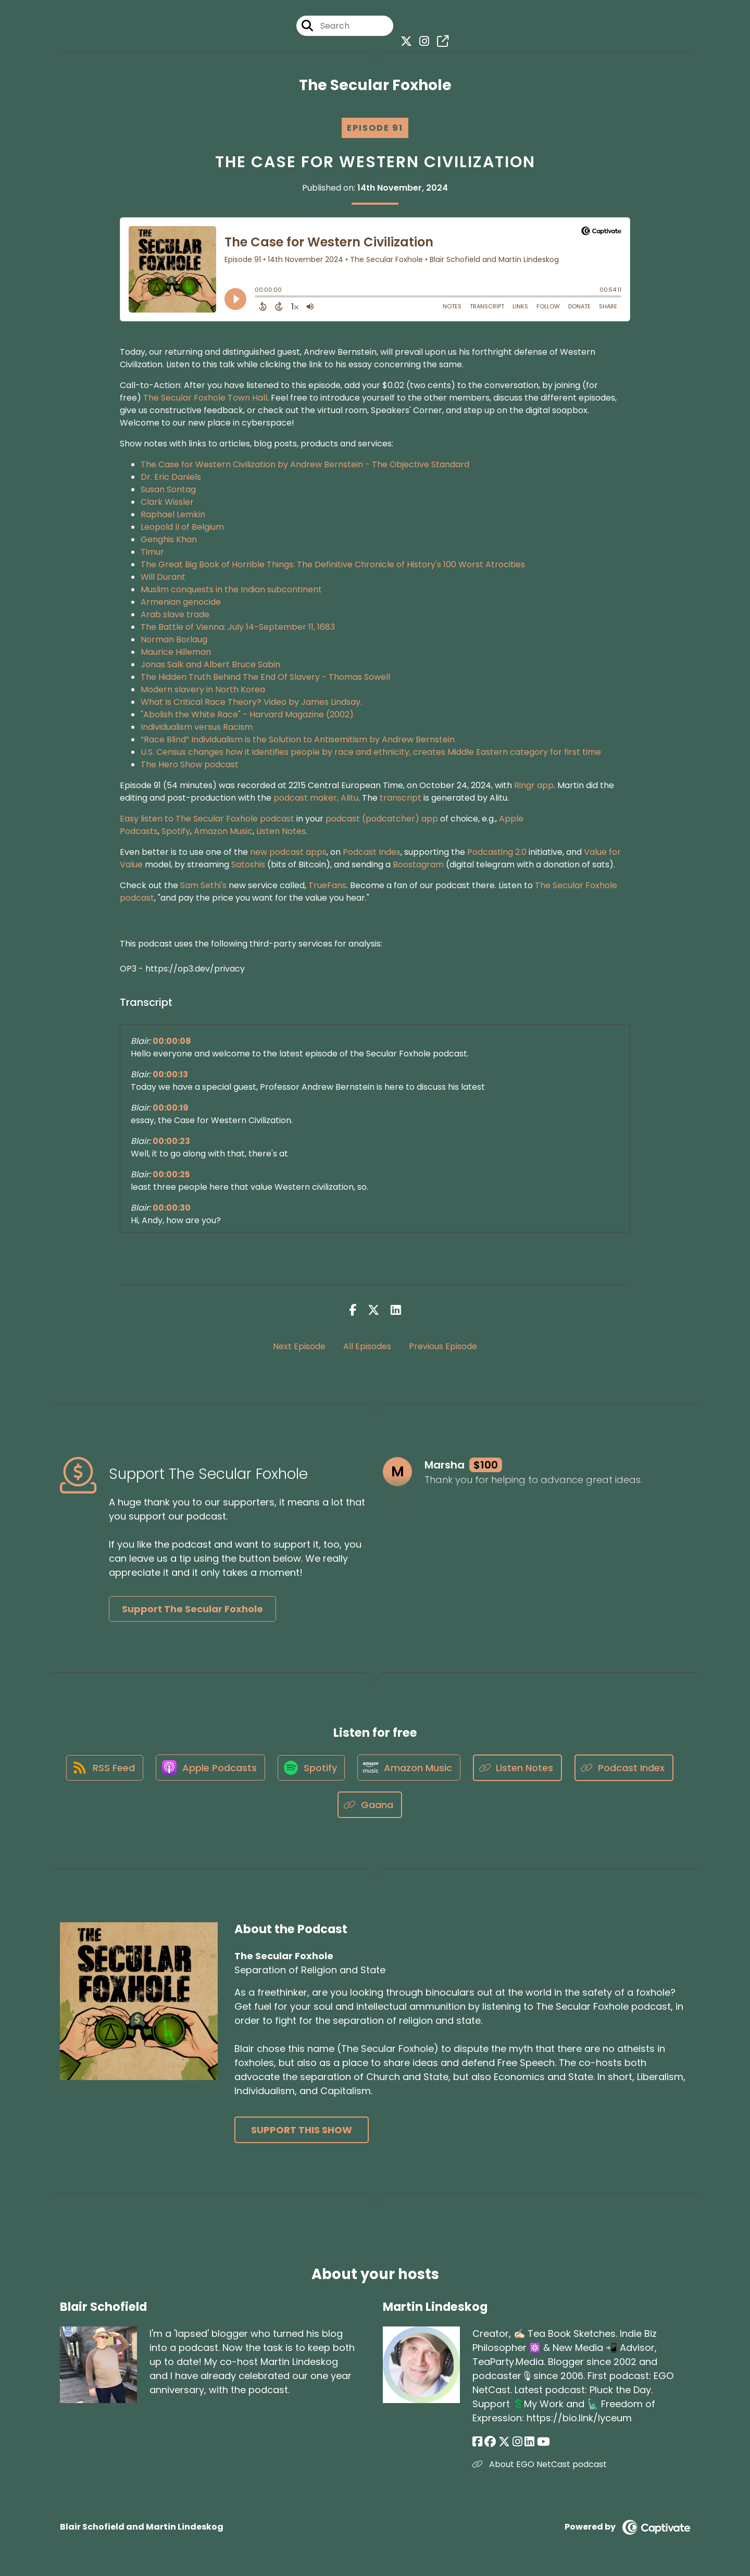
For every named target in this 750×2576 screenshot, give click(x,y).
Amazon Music (223, 832)
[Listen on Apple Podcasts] (210, 1768)
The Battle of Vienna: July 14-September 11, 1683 (238, 627)
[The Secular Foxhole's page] (440, 41)
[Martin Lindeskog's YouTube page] (541, 2442)
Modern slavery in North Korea (203, 690)
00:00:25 (171, 1175)
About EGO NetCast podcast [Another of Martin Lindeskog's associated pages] (539, 2465)
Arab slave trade (175, 615)
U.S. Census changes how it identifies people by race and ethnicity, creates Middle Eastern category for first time (371, 752)
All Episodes (367, 1346)
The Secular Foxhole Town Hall (205, 398)
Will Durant (163, 577)
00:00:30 (172, 1208)
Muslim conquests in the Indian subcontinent (231, 590)
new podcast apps (288, 852)
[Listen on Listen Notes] (520, 1768)
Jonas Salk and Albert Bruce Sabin (210, 665)
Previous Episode (443, 1346)
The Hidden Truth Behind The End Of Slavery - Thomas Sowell (265, 677)
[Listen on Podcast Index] (626, 1768)
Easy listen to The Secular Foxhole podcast (207, 819)
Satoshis (248, 865)
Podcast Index (371, 852)
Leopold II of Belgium (182, 527)
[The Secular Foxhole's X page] (404, 41)
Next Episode (299, 1346)
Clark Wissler (167, 502)
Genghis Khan (169, 540)
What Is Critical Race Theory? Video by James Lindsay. (251, 702)
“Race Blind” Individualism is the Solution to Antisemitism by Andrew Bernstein (298, 740)
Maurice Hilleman (176, 652)
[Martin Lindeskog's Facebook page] (477, 2442)
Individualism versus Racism (197, 727)
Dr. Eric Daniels (171, 477)
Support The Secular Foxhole (192, 1609)
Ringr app (534, 786)
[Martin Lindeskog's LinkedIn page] (528, 2442)
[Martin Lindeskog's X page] (503, 2442)
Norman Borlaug (174, 640)
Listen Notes (281, 832)
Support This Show (301, 2130)
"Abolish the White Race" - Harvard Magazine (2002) (247, 715)
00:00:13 (170, 1075)
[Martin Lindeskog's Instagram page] (516, 2442)
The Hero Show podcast (190, 765)
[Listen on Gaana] (370, 1806)
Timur (152, 552)
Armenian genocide (181, 602)
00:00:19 (171, 1108)
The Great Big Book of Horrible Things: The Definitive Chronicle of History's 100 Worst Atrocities (333, 565)
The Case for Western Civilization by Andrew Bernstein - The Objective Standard (305, 465)
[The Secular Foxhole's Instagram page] (422, 41)
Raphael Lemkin (173, 515)
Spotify (175, 832)
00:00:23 (171, 1142)
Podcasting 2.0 (497, 852)
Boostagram (418, 865)
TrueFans (327, 886)
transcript (400, 798)
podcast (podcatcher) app (382, 819)
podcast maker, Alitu (315, 798)
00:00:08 (172, 1042)
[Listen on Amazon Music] (411, 1768)
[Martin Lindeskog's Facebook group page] (490, 2442)
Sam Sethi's (203, 886)
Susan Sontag (168, 490)
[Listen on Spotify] (312, 1768)
